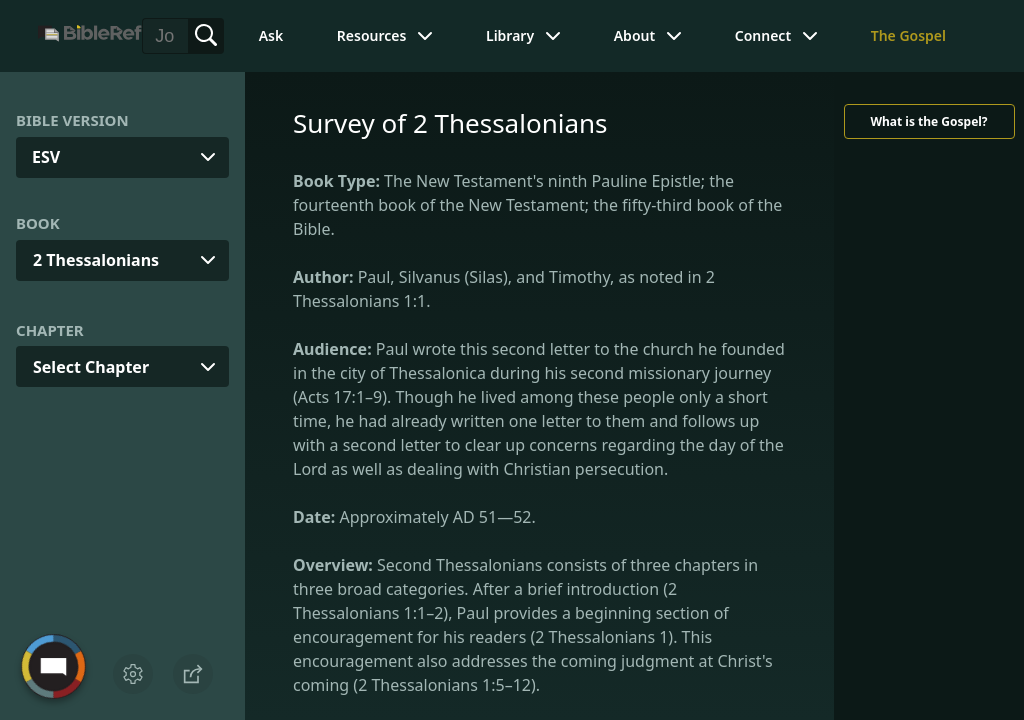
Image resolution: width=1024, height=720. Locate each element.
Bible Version (72, 120)
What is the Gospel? (928, 121)
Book (38, 223)
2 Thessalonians (96, 260)
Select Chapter (91, 367)
